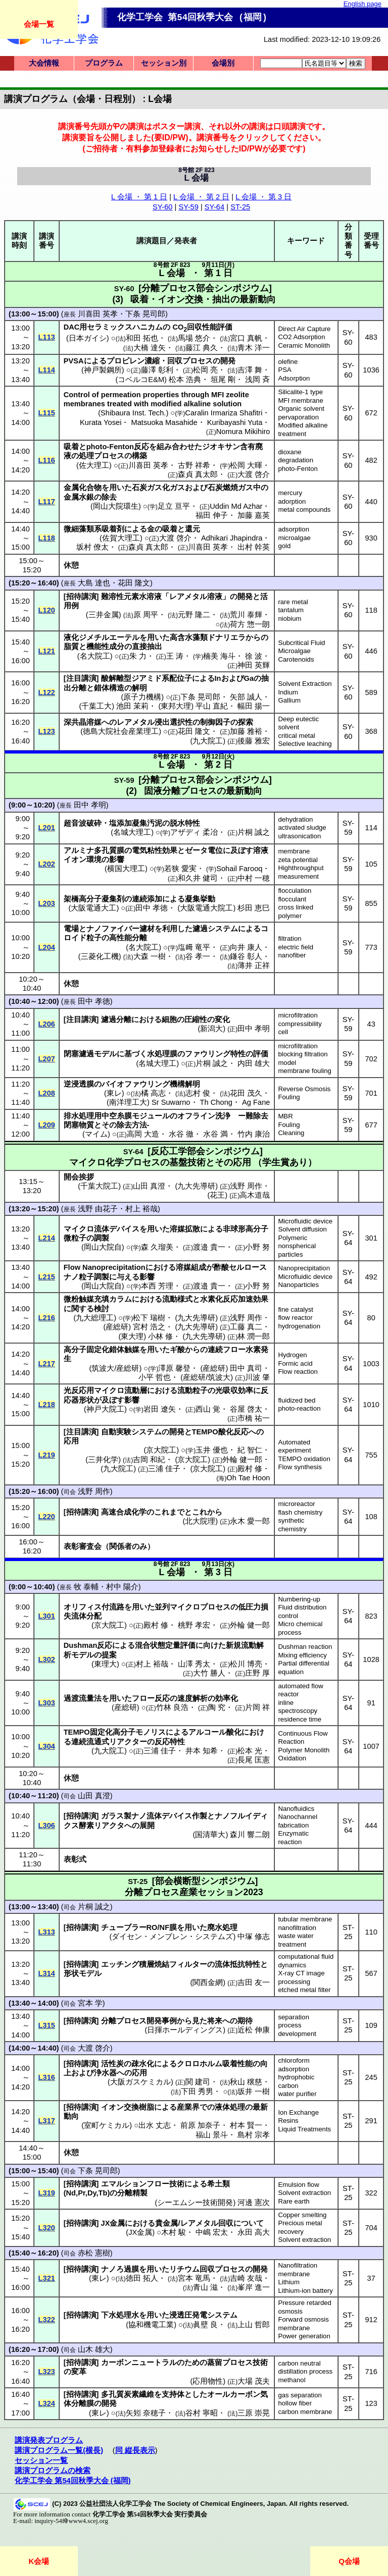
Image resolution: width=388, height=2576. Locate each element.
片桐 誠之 (253, 832)
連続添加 (147, 899)
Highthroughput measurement (300, 872)
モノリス (150, 1732)
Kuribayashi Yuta (235, 422)
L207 (46, 1059)
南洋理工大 (128, 1102)
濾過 (200, 929)
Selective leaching (304, 743)
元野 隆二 (194, 615)
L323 (46, 2372)
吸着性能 (237, 2064)
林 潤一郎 (253, 1336)
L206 (46, 1024)
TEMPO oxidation (304, 1459)
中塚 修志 (253, 1937)
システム (223, 929)
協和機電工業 (151, 2325)
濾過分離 (116, 1019)
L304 (46, 1746)
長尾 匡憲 (253, 1760)
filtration (289, 938)
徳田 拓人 (142, 2278)
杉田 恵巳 (253, 908)
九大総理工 (95, 1318)
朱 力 (138, 656)
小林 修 (160, 1336)
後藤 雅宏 (253, 741)
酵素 (86, 1825)
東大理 (132, 1336)
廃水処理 (222, 1927)
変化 (222, 1019)
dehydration (295, 819)
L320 (46, 2228)
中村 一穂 (253, 878)
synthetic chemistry (292, 1525)
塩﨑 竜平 (194, 947)
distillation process (305, 2371)
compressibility (299, 1024)
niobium (289, 618)
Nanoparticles (298, 1285)
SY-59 (188, 207)
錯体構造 (109, 688)
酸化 (233, 1732)
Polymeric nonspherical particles (297, 1246)
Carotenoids (296, 659)
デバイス (124, 1229)
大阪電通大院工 (206, 908)
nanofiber (292, 955)
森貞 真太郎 (198, 474)
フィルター (188, 1964)
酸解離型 (116, 678)
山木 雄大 (94, 2349)
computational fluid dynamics (305, 1961)
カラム (120, 1299)
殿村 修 (249, 1469)
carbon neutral (299, 2363)
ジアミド (146, 678)
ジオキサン (221, 447)
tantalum (291, 610)
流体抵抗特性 (237, 1964)
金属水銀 (79, 497)
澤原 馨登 (174, 1368)
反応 (141, 447)
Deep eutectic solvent (298, 723)
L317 (46, 2121)
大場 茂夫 (253, 2381)
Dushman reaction (305, 1646)
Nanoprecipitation (304, 1268)
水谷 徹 (181, 1134)
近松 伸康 (253, 2030)
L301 (46, 1616)
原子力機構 (142, 697)
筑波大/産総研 (115, 1368)
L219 (46, 1455)
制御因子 (215, 722)
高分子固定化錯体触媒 (101, 1350)
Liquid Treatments (304, 2129)
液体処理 (230, 2107)
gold (284, 546)
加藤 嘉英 (253, 515)
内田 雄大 (253, 1063)
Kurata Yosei (100, 422)
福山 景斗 (212, 2135)
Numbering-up (299, 1599)
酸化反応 (233, 1432)
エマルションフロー (135, 2184)
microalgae (294, 538)
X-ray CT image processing (301, 1977)
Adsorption (294, 378)
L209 (46, 1125)
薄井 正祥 (253, 965)
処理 (86, 456)
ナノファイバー (112, 929)
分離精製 (132, 2193)
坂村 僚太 (92, 547)
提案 (109, 1655)
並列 (162, 1607)
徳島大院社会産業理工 (121, 731)
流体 (101, 1229)
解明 (139, 688)
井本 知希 (201, 1751)
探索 (245, 722)
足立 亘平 (174, 506)
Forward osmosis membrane (303, 2324)
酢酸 (221, 1267)
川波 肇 (257, 1377)
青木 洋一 (253, 348)
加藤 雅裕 (246, 731)
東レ (114, 1093)
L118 (46, 538)
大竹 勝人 (209, 1673)
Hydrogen (292, 1355)
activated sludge (302, 827)
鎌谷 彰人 (246, 956)
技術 (176, 2184)
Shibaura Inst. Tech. (133, 413)
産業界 (188, 2107)
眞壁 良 (205, 2325)
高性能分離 (128, 938)
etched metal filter (304, 1990)
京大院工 (161, 1450)
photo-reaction (299, 1408)
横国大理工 (126, 869)
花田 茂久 (246, 1093)
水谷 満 (215, 1134)
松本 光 (249, 1751)
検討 (101, 1309)
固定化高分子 (112, 1732)
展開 (147, 1825)
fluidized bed (296, 1400)
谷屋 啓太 (246, 1409)
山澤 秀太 (194, 1664)
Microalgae (294, 651)
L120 (46, 610)
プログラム (104, 63)
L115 (46, 413)
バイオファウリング (136, 1084)
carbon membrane (305, 2412)
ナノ (139, 1816)
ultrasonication (299, 836)
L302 (46, 1659)
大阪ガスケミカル (140, 2082)
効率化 (226, 1698)
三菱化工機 (100, 956)
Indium (288, 692)
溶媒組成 (191, 1267)
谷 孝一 (197, 956)
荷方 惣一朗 (250, 624)
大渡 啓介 (253, 474)
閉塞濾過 (79, 1054)
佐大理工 (94, 465)
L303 (46, 1703)
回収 (174, 361)
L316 (46, 2077)
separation (293, 2017)
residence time (299, 1719)
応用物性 (207, 2381)
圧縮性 (195, 1019)
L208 (46, 1093)
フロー (234, 1350)
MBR (285, 1116)
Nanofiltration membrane (297, 2270)
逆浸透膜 (79, 1084)
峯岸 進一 (253, 2287)
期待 (245, 2021)
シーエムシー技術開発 (195, 2202)
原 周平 (145, 615)
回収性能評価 (209, 327)
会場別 (223, 63)
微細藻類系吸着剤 (94, 529)
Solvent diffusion (302, 1229)
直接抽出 (147, 646)
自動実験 (116, 1432)
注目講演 (81, 678)
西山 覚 (208, 1409)
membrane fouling (304, 1071)
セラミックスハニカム (125, 327)
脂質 (71, 646)
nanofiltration (297, 1927)
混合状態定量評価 (165, 1645)
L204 (46, 947)
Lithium (289, 2282)
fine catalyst (295, 1309)
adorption (292, 501)
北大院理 (200, 1521)
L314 (46, 1973)
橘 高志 (153, 1093)
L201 (46, 828)
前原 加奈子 (200, 2125)
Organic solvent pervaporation (301, 413)
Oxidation (292, 1758)
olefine (288, 361)
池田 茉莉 (132, 706)
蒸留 (214, 2362)
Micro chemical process (300, 1628)
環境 (94, 859)
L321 (46, 2278)
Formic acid (295, 1363)
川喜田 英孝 (98, 314)
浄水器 (105, 2073)
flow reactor (295, 1317)
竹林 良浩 (172, 1707)
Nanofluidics (296, 1808)
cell (283, 1032)
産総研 (117, 1327)
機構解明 (185, 1084)
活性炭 (112, 2064)
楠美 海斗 (219, 656)
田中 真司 (246, 1368)
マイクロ (79, 1229)
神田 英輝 (253, 665)
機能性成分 (105, 646)
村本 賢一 (246, 2125)
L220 (46, 1517)
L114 (46, 370)
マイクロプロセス (200, 1607)
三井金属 (103, 615)
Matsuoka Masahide (164, 422)
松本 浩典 (185, 379)
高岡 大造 (143, 1134)
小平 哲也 (154, 1377)
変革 (78, 2372)
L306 (46, 1825)
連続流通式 (90, 1742)
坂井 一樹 (253, 2091)
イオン (75, 859)
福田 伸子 (212, 515)
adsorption (293, 529)
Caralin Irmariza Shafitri (223, 413)
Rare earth (293, 2201)
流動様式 (177, 1299)
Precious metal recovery (300, 2227)
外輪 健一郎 (242, 1460)
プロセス (197, 361)
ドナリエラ (227, 637)
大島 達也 (94, 583)
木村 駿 (173, 2232)
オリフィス (83, 1607)
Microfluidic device (305, 1221)
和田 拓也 (142, 338)
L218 (46, 1405)
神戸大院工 (105, 1409)
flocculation (294, 890)
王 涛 (174, 656)
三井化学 (103, 1460)
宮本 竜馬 (194, 2278)
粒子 (94, 938)
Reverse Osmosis (304, 1089)
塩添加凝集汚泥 (135, 823)
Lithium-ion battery (305, 2290)
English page (362, 4)
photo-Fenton (297, 468)
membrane (294, 851)
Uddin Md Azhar (236, 506)
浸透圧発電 (188, 2315)
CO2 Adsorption (301, 337)
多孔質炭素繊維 (127, 2394)
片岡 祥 (257, 1707)
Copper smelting (302, 2215)
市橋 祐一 (253, 1418)
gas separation (300, 2395)
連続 (215, 1350)
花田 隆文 (134, 583)
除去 (109, 497)
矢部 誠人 (246, 697)
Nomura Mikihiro (243, 431)
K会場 (38, 2561)
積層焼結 (154, 1964)
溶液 (214, 597)
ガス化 (158, 488)
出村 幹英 (253, 547)
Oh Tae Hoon (248, 1478)
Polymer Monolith (303, 1750)
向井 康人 (246, 947)
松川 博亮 (246, 1664)
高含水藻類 (189, 637)
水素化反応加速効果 (234, 1299)
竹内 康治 (253, 1134)
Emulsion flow (298, 2184)
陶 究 (216, 1707)
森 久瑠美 (157, 1247)
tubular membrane (305, 1919)
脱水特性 (185, 823)
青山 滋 (205, 2287)
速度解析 (192, 1698)
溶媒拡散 (185, 1229)
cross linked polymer (295, 911)
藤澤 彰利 (157, 370)
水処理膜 (162, 1054)
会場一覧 (39, 24)
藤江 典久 (201, 348)
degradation (295, 460)
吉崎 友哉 (246, 2278)
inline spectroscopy (297, 1707)
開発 (227, 361)
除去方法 (132, 1125)
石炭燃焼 (223, 488)
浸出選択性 (173, 722)
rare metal (293, 602)
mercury (290, 493)
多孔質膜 (109, 850)
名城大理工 (132, 832)
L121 (46, 651)
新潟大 (211, 1029)
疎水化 (142, 2064)
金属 (117, 2223)
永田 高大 (253, 2232)
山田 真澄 (94, 1796)
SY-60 (162, 207)
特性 (238, 1054)
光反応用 (79, 1390)
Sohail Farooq (239, 869)
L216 (46, 1318)
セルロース (248, 1267)
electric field (295, 947)
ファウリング (207, 1054)
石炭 (139, 488)
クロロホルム (199, 2064)
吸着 (71, 447)
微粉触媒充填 (86, 1299)
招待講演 (81, 597)
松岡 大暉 (246, 465)
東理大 (105, 1664)
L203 (46, 903)
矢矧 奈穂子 (146, 2413)
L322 (46, 2320)
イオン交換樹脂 (127, 2107)
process (289, 2025)
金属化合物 (83, 488)
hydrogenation (299, 1326)
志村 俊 (197, 1093)
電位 (215, 850)
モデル (105, 1054)
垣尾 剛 (223, 379)
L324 (46, 2403)
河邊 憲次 (253, 2202)
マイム (96, 1134)
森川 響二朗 (250, 1835)
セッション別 (163, 63)
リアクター (128, 1742)
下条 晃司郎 (145, 314)
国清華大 (210, 1835)
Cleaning (291, 1133)
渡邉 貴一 (209, 1247)
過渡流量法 (83, 1698)
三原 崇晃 (253, 2413)
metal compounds (304, 509)
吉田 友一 (253, 1982)
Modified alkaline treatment (302, 429)
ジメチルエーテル (109, 637)
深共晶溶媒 (83, 722)
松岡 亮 (205, 370)
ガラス (112, 1816)
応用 (71, 1441)
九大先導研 (196, 1318)
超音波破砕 (83, 823)
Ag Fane (256, 1102)
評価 (260, 1054)
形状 (71, 1973)
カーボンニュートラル (139, 2362)
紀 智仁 (249, 1450)
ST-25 (240, 207)
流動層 (135, 1390)
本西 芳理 (157, 1286)
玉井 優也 (212, 1450)
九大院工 (207, 741)
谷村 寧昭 (201, 2413)
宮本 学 (90, 2003)
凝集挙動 (200, 899)
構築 (139, 456)
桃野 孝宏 (194, 1625)
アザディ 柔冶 (194, 832)
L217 (46, 1364)
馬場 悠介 (194, 338)
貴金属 (166, 2223)
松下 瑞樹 (149, 1318)
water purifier (297, 2094)
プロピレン (125, 361)
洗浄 (222, 1116)
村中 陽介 (122, 1587)
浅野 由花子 (98, 1209)
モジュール (151, 1116)
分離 (108, 2021)
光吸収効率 (234, 1390)
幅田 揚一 (253, 706)
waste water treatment (295, 1940)
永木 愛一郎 (250, 1521)
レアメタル (188, 597)
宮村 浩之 (149, 1327)
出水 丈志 (154, 2125)
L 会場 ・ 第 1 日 (139, 197)
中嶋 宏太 (212, 2232)
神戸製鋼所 (103, 370)
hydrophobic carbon (296, 2081)
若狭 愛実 (180, 869)
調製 (101, 1238)
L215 (46, 1277)
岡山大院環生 (115, 506)
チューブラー (124, 1927)
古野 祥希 (194, 465)
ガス (177, 488)
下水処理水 (120, 2315)
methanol (291, 2380)
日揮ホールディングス (185, 2030)
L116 (46, 460)
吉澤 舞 (249, 370)
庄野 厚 (257, 1673)
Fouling (289, 1097)
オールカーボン (233, 2394)
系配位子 (177, 678)
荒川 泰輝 (246, 615)
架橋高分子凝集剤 (94, 899)
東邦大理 (176, 706)
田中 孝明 (90, 805)
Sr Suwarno (171, 1102)
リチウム (184, 2269)
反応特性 (170, 1742)
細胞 (169, 1019)
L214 (46, 1238)
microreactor (296, 1504)
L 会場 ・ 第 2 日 (201, 197)
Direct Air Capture (304, 329)
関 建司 (197, 2082)
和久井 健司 (198, 878)
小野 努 (257, 1247)
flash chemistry (300, 1512)
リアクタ (109, 1825)
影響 (116, 859)
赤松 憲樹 (94, 2253)
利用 (169, 929)
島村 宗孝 (253, 2135)
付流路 (113, 1607)
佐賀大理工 (121, 538)
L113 (46, 337)
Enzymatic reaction (293, 1838)
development (297, 2033)
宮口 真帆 (246, 338)
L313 (46, 1932)
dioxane (289, 452)
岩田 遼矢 (159, 1409)
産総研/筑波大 (206, 1377)
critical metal (296, 735)
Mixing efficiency (302, 1655)
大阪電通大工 (93, 908)
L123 (46, 731)
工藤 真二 (246, 1327)
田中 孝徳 (151, 908)
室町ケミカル (106, 2125)
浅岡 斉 (257, 379)
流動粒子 (192, 1390)
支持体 (173, 2394)
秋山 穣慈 (246, 2082)
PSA (284, 369)
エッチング (120, 1964)
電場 (71, 929)
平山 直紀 (212, 706)
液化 (71, 637)
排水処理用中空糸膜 (98, 1116)
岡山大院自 (103, 1247)
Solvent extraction (304, 2192)
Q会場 (349, 2561)
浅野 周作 (246, 1318)
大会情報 (44, 63)
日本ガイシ (88, 338)
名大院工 (95, 656)
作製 (199, 1816)
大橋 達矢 (149, 348)
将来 (214, 2021)
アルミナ (79, 850)
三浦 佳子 (164, 1469)
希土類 (218, 2184)
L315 (46, 2025)
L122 (46, 692)
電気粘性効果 (154, 850)
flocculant (292, 899)
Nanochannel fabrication (297, 1821)
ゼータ (196, 850)
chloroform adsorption (293, 2065)
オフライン (196, 1116)
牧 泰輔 (86, 1587)
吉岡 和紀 (149, 1460)
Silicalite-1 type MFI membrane (300, 396)
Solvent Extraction (304, 683)
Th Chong (216, 1102)
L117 (46, 502)
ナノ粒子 (79, 1277)
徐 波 (253, 656)
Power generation (304, 2336)
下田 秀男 (197, 2091)
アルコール (207, 1732)
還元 (192, 529)
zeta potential (297, 860)
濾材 (147, 929)
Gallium (289, 700)
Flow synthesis (299, 1467)
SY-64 (214, 207)
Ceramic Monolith (304, 345)
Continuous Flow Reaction (302, 1738)
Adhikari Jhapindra (231, 538)
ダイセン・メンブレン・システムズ (172, 1937)
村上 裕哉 (141, 1209)
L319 (46, 2193)
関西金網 (207, 1982)
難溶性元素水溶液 (131, 597)
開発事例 (162, 2021)
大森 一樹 (149, 956)
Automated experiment (294, 1446)
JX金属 (140, 2232)
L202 (46, 864)
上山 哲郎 (253, 2325)
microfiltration (297, 1015)
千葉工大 (96, 706)
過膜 (131, 2269)
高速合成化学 (124, 1512)
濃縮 (152, 361)
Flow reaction (297, 1371)
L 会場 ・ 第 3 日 (263, 197)
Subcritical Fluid (301, 643)
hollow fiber (295, 2403)
